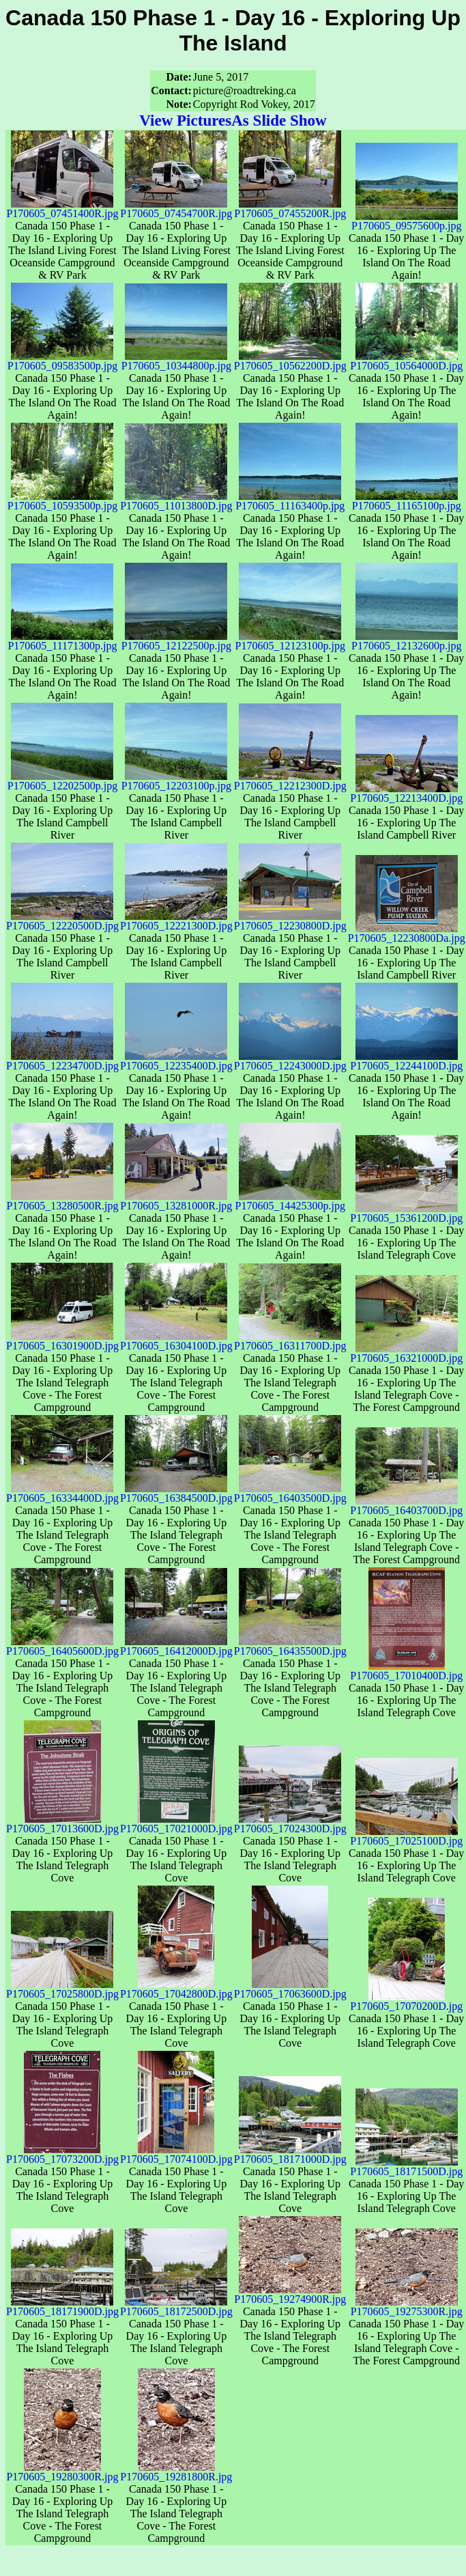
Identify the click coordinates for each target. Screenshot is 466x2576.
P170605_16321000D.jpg (406, 1353)
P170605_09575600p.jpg (406, 221)
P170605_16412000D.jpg (176, 1646)
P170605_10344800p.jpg (176, 361)
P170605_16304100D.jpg (176, 1341)
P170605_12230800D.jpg (290, 921)
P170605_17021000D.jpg (176, 1823)
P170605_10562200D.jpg (290, 361)
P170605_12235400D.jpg (176, 1061)
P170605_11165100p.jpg (406, 501)
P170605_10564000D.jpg (406, 361)
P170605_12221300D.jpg (176, 921)
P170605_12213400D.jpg (406, 793)
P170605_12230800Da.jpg (406, 933)
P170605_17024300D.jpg (290, 1823)
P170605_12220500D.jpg (62, 921)
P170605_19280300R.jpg (62, 2471)
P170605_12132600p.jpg (406, 641)
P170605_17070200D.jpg (406, 2001)
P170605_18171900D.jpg (62, 2306)
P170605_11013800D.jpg (176, 501)
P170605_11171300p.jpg (62, 641)
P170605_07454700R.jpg (176, 208)
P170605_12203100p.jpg (176, 781)
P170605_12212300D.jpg (290, 781)
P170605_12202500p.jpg (62, 781)
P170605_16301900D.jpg (62, 1341)
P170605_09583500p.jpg (62, 361)
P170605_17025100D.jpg (406, 1836)
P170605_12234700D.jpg (62, 1061)
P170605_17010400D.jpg (406, 1670)
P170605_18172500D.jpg (176, 2306)
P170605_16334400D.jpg (62, 1493)
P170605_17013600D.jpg (62, 1823)
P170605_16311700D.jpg (290, 1341)
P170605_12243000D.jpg (290, 1061)
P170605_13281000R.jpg (176, 1201)
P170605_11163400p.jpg (290, 501)
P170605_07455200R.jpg (290, 208)
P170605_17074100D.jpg (176, 2154)
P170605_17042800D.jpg (176, 1989)
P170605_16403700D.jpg (406, 1505)
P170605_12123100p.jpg (290, 641)
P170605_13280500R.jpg (62, 1201)
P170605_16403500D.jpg (290, 1493)
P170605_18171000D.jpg (290, 2154)
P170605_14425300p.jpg (290, 1201)
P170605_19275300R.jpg (407, 2306)
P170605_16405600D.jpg (62, 1646)
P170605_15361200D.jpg (406, 1213)
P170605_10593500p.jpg (62, 501)
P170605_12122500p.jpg (176, 641)
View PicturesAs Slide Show (232, 120)
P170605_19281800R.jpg (176, 2471)
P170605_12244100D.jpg (406, 1061)
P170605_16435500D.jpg (290, 1646)
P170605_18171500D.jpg (406, 2166)
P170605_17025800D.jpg (62, 1989)
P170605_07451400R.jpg (62, 208)
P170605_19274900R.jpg (290, 2294)
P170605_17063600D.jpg (290, 1989)
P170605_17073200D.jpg (62, 2154)
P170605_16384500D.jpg (176, 1493)
